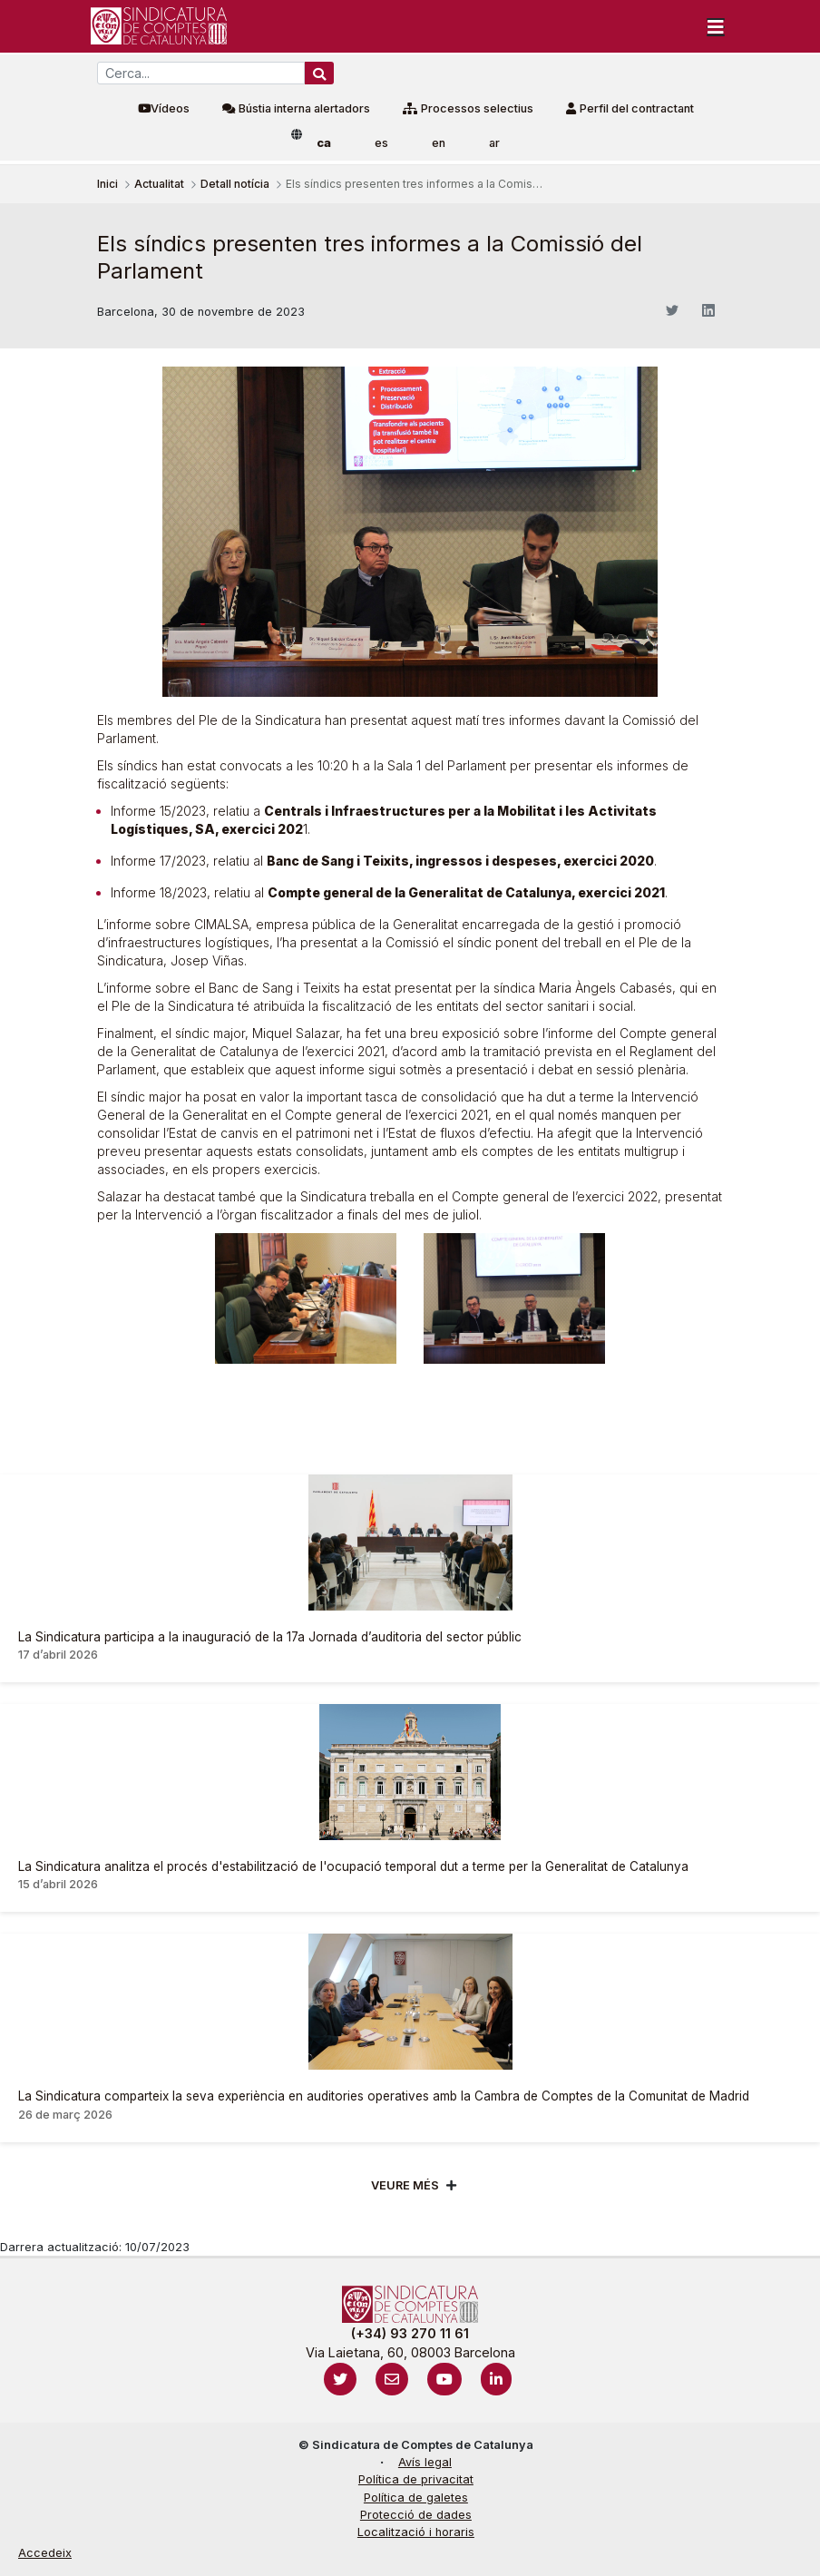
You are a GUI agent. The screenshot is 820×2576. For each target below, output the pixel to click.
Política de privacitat (415, 2479)
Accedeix (45, 2553)
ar (494, 143)
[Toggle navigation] (716, 26)
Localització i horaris (415, 2532)
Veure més (405, 2185)
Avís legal (425, 2462)
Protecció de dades (416, 2515)
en (438, 143)
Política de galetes (416, 2497)
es (381, 143)
